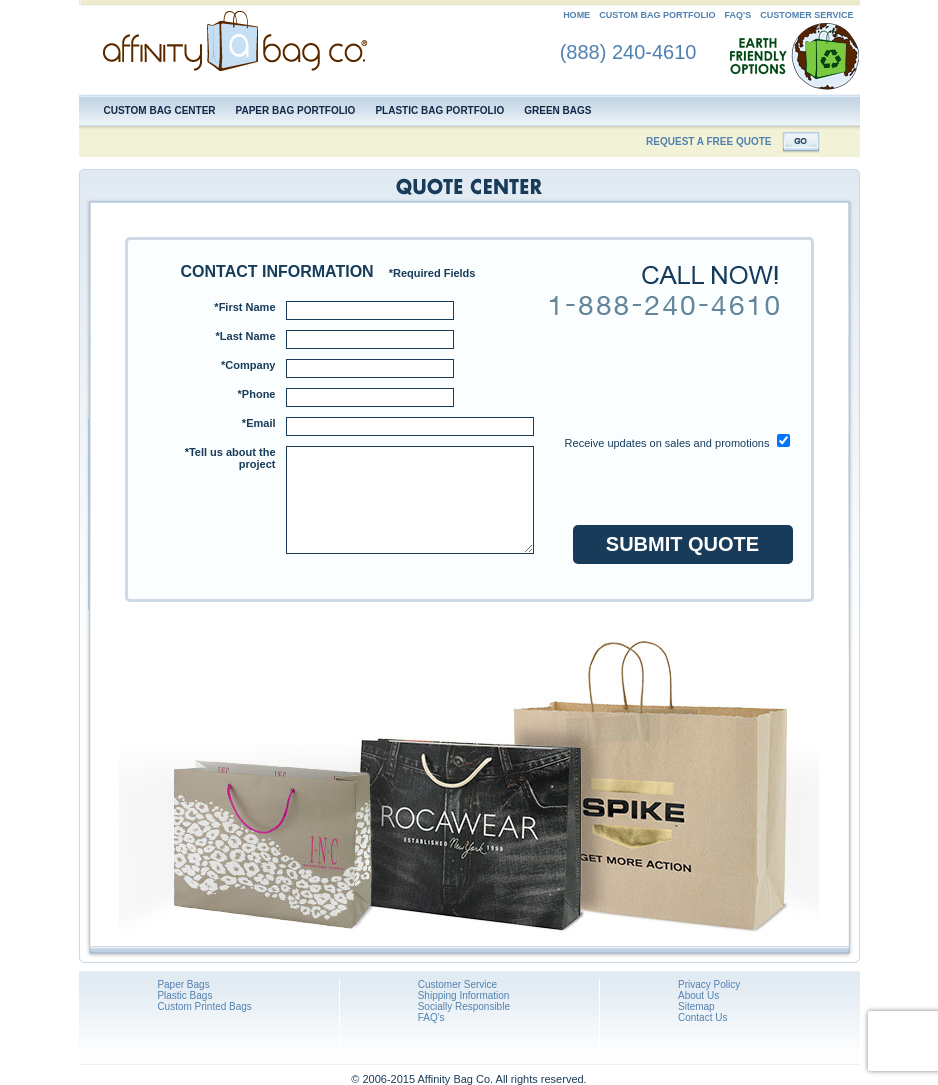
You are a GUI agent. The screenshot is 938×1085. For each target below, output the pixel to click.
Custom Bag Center (160, 110)
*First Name (244, 307)
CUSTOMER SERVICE (806, 15)
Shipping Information (464, 995)
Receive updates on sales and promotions (667, 443)
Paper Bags (183, 984)
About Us (698, 995)
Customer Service (457, 984)
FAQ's (738, 15)
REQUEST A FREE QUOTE (708, 141)
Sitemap (696, 1006)
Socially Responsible (464, 1006)
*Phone (257, 394)
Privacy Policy (709, 984)
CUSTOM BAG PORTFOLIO (657, 15)
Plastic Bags (184, 995)
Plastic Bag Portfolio (439, 110)
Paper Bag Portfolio (296, 110)
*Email (259, 423)
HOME (576, 15)
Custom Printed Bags (204, 1006)
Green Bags (557, 110)
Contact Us (702, 1017)
